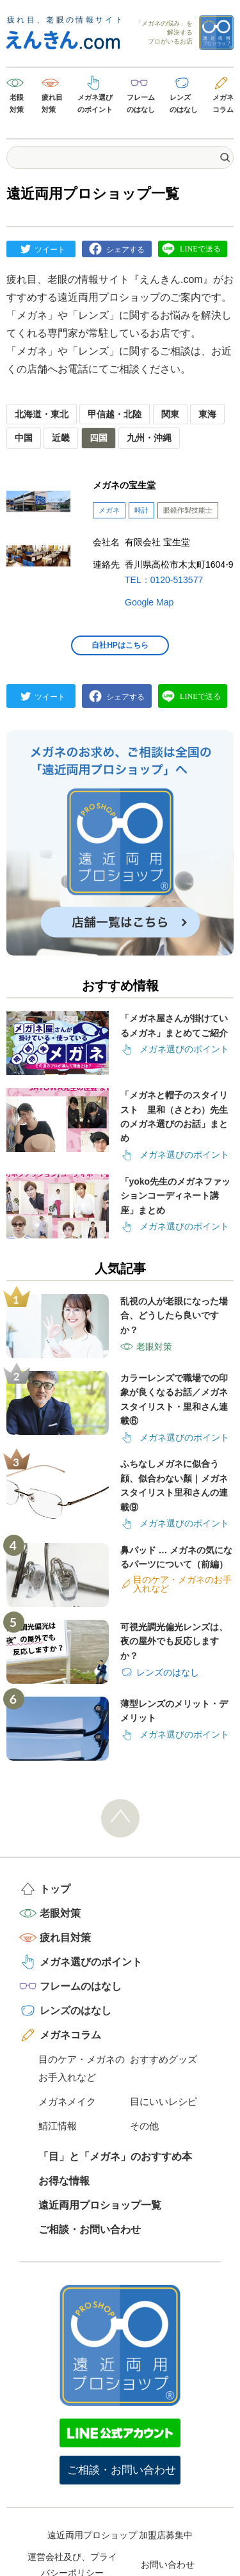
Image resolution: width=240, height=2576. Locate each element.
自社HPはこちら (120, 645)
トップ (55, 1889)
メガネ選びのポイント (95, 103)
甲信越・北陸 (114, 414)
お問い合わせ (168, 2564)
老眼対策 (17, 103)
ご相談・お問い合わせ (89, 2229)
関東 (170, 414)
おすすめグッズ (163, 2059)
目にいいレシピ (163, 2101)
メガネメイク (67, 2101)
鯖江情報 (57, 2125)
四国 (99, 438)
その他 (144, 2125)
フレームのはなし (141, 103)
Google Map (149, 602)
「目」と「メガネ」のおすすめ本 (115, 2156)
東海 (207, 414)
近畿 (61, 438)
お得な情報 (64, 2180)
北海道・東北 (41, 414)
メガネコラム (223, 103)
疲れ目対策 (52, 103)
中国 (24, 438)
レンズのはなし (184, 103)
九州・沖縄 (149, 438)
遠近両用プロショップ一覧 (99, 2205)
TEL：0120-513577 (164, 580)
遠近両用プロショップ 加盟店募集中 (120, 2535)
